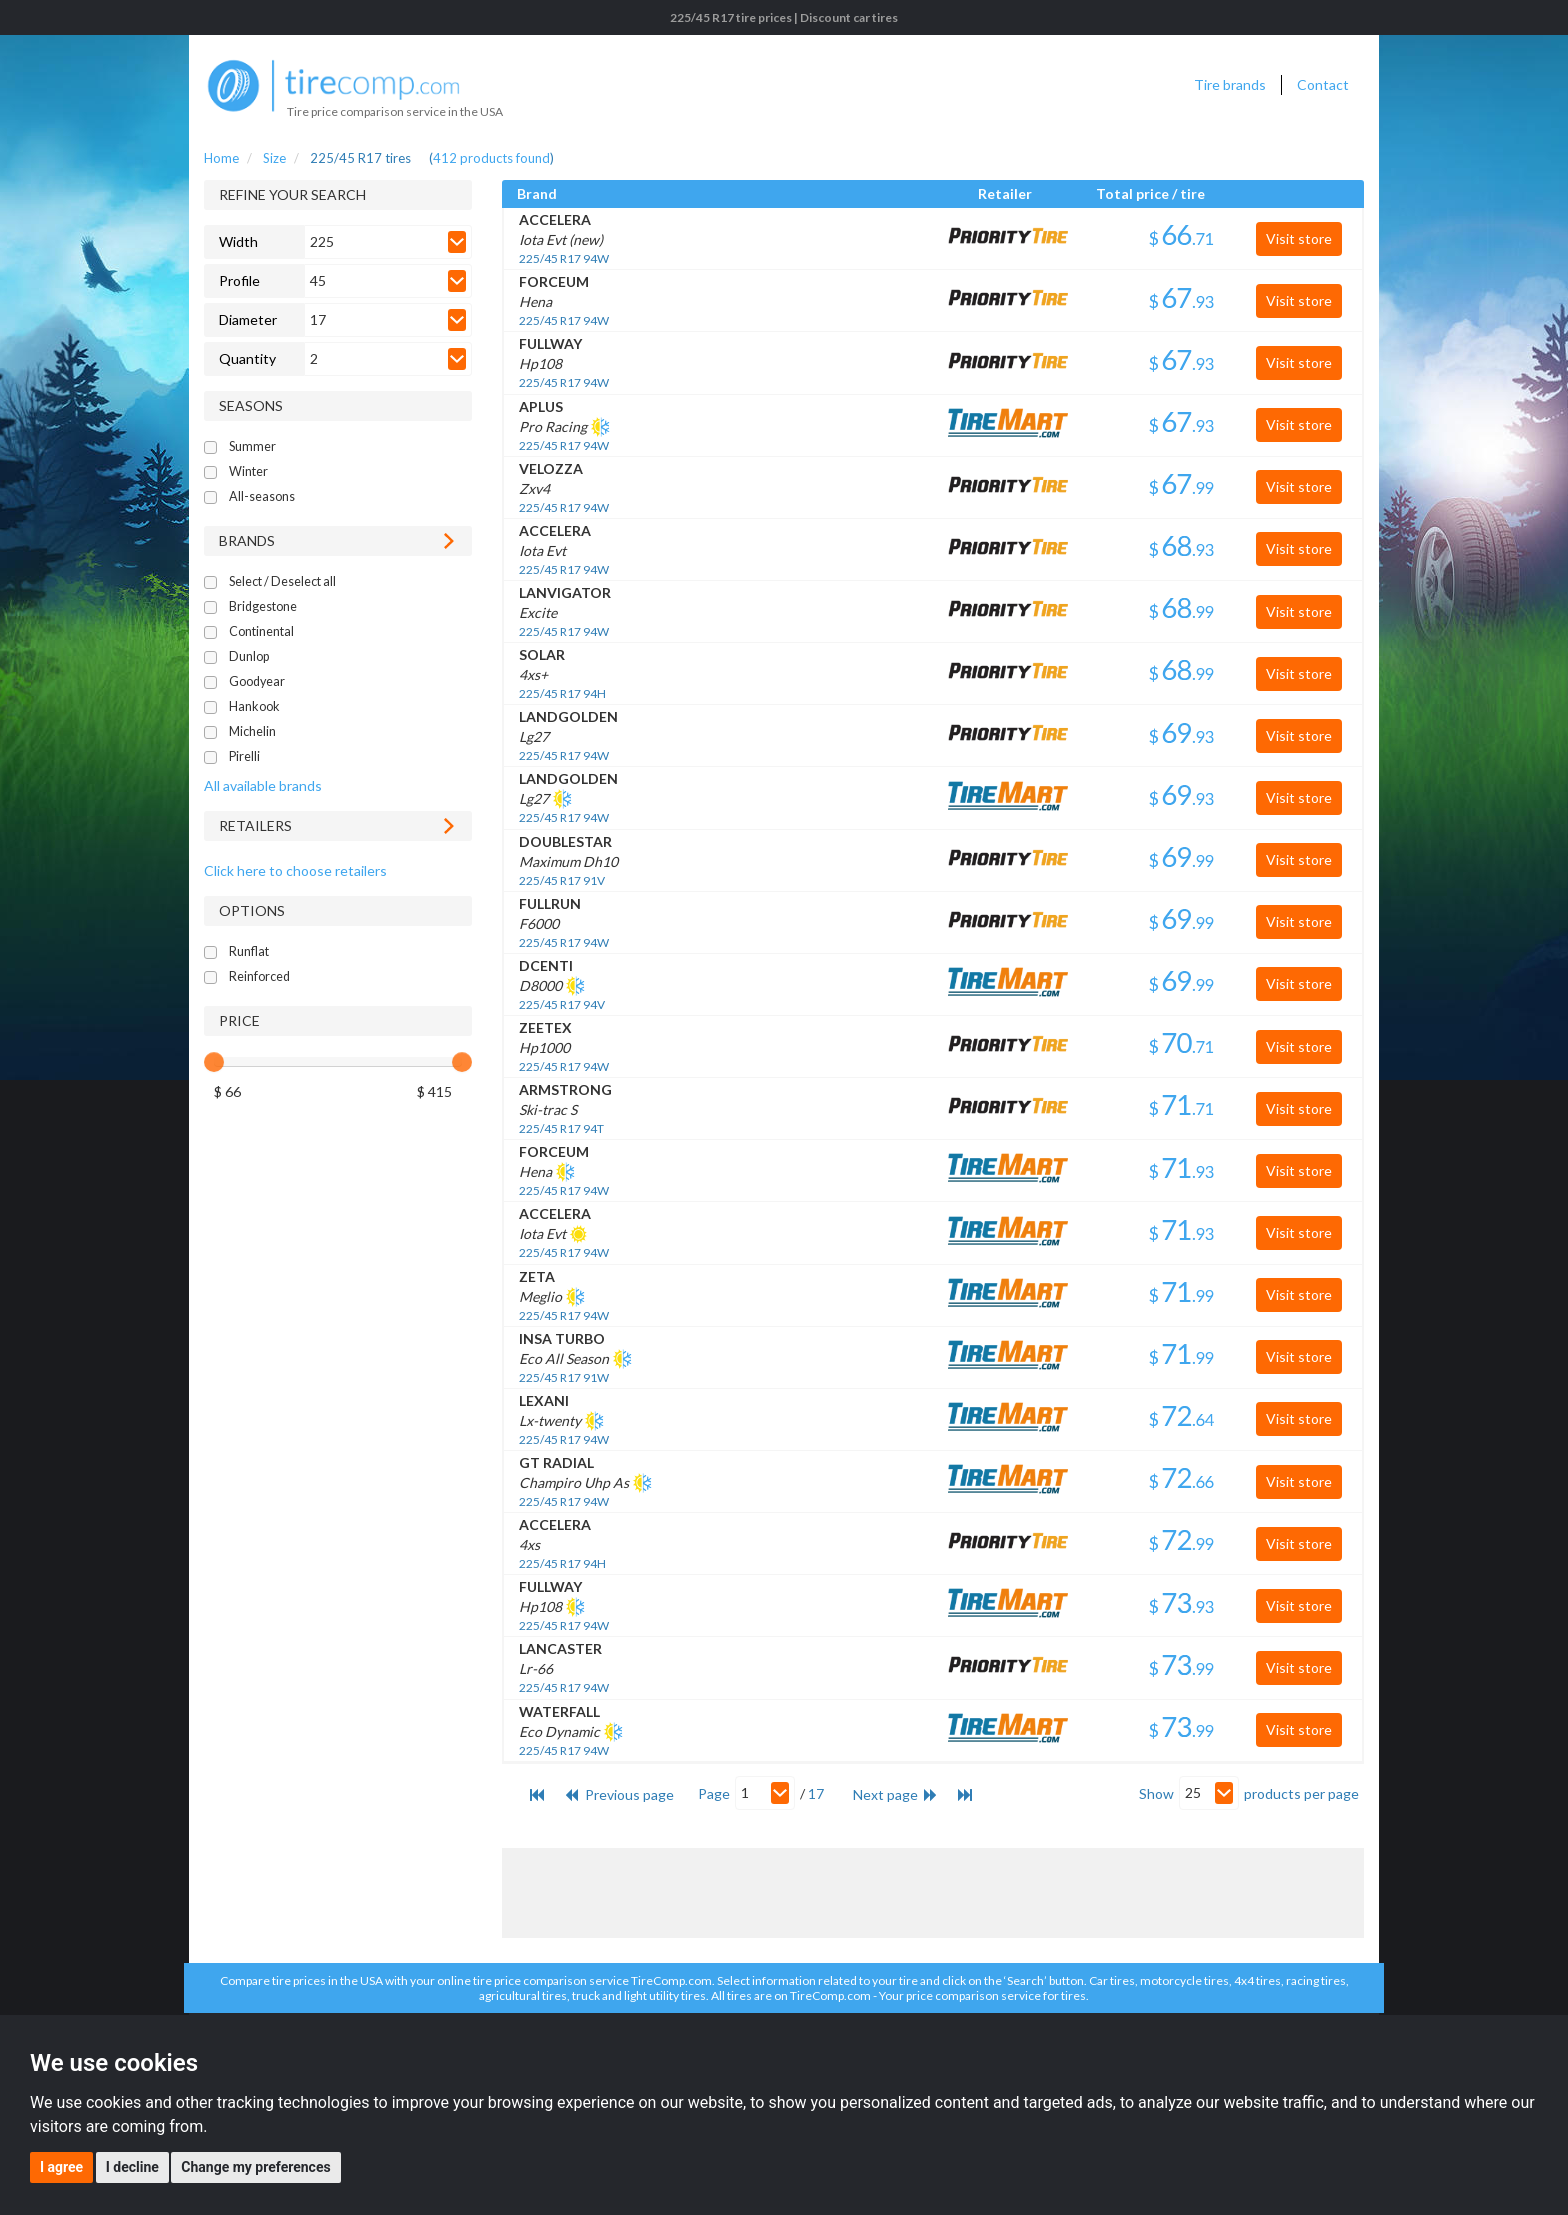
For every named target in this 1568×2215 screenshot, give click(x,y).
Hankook (254, 706)
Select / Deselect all (282, 581)
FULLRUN (550, 903)
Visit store (1299, 238)
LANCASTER (560, 1648)
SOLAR (542, 654)
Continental (261, 631)
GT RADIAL (556, 1462)
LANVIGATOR (565, 592)
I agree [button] (61, 2167)
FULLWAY (550, 343)
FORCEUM (554, 281)
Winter (248, 471)
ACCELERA (555, 219)
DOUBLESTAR (565, 841)
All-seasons (262, 496)
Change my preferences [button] (255, 2167)
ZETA (537, 1276)
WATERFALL (559, 1711)
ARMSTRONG (565, 1089)
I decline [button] (132, 2167)
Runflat (249, 951)
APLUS (541, 406)
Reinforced (259, 976)
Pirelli (244, 756)
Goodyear (257, 681)
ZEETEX (545, 1027)
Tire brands (1230, 84)
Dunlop (249, 656)
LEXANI (544, 1400)
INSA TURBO (562, 1338)
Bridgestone (263, 606)
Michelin (252, 731)
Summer (252, 446)
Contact (1323, 84)
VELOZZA (551, 468)
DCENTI (546, 965)
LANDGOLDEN (568, 716)
